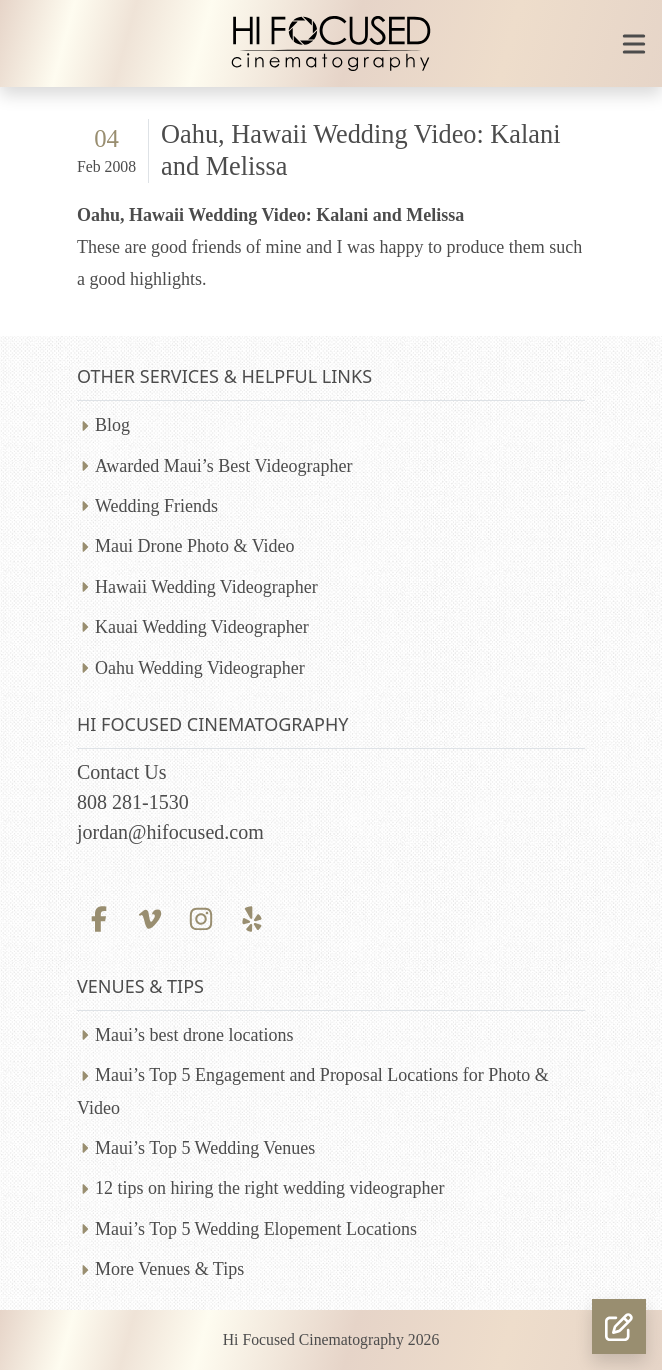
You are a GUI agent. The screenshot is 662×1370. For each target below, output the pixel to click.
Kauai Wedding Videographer (202, 627)
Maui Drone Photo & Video (195, 546)
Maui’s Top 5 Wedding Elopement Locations (256, 1229)
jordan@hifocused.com (170, 832)
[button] (619, 1326)
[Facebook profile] (98, 916)
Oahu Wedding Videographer (200, 668)
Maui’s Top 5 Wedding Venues (205, 1148)
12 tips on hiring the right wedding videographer (269, 1188)
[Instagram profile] (200, 916)
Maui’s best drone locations (194, 1035)
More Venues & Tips (169, 1269)
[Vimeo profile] (149, 916)
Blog (112, 425)
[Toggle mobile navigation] (634, 44)
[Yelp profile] (252, 916)
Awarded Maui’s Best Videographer (223, 466)
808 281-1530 (133, 802)
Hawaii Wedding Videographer (206, 587)
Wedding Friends (156, 506)
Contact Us (121, 772)
